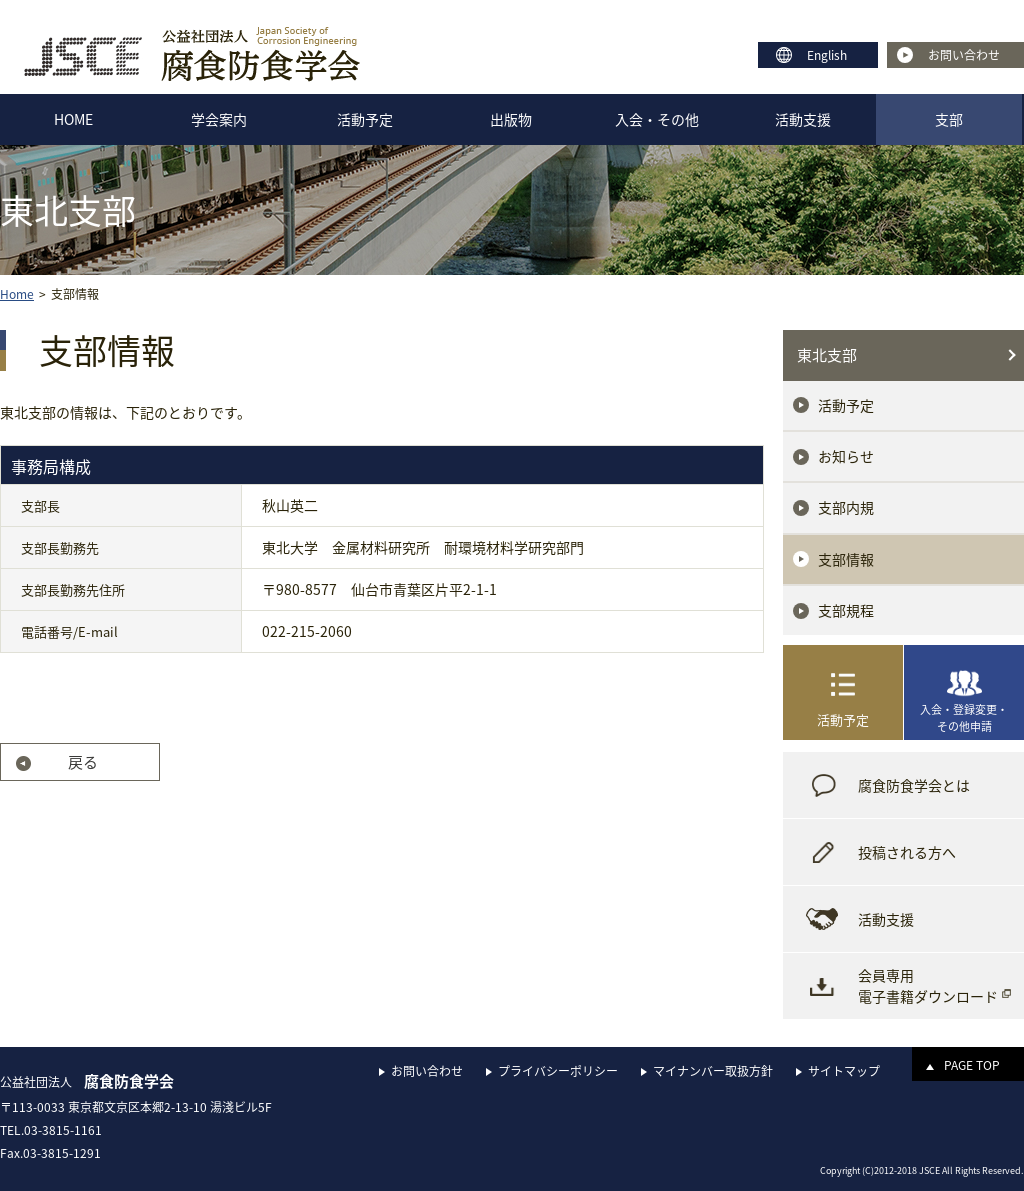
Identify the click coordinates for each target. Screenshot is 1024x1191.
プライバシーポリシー (558, 1071)
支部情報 (846, 559)
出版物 (511, 119)
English (827, 55)
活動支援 (803, 119)
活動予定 (365, 119)
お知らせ (846, 456)
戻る (83, 762)
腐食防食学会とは (914, 785)
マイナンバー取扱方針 (713, 1071)
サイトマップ (844, 1071)
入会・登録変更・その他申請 (964, 718)
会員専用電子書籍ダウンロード (928, 985)
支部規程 (846, 610)
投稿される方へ (907, 852)
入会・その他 (657, 119)
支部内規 (846, 507)
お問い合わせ (964, 55)
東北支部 (827, 355)
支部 (949, 119)
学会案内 (219, 119)
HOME (73, 119)
